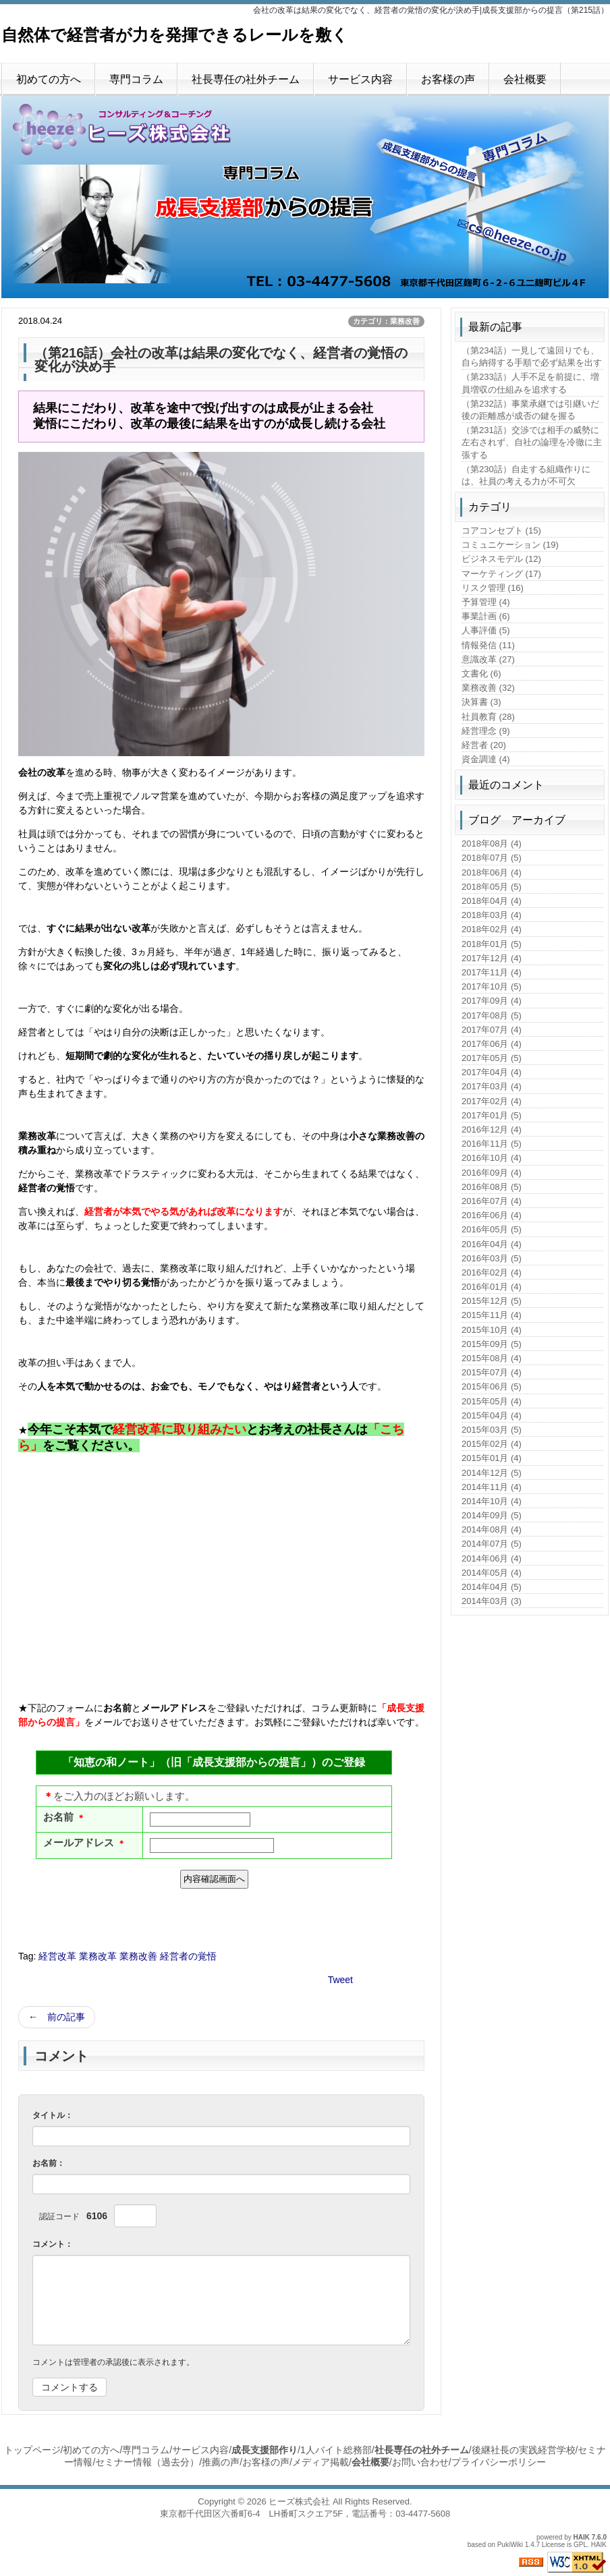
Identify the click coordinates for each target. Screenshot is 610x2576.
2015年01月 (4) (492, 1458)
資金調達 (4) (486, 759)
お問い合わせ (420, 2462)
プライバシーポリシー (498, 2462)
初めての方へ (48, 79)
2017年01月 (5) (492, 1115)
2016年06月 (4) (492, 1215)
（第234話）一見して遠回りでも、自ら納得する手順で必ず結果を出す (532, 356)
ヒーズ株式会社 (299, 2501)
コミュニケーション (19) (510, 545)
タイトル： (52, 2115)
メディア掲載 (320, 2462)
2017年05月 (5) (492, 1058)
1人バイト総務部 (336, 2449)
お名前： (48, 2163)
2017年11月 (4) (492, 972)
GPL (580, 2544)
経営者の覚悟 (188, 1956)
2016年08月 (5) (492, 1187)
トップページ (32, 2449)
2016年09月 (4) (492, 1173)
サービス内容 (360, 79)
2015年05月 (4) (492, 1401)
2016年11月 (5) (492, 1144)
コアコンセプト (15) (501, 530)
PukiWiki (510, 2544)
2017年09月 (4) (492, 1001)
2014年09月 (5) (492, 1515)
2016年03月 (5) (492, 1258)
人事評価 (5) (486, 630)
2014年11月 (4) (492, 1487)
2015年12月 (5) (492, 1301)
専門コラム (136, 79)
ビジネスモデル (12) (501, 559)
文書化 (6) (481, 673)
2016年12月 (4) (492, 1129)
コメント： (52, 2244)
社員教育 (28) (488, 717)
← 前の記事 (56, 2016)
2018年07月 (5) (492, 858)
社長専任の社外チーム (246, 79)
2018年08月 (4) (492, 843)
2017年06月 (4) (492, 1044)
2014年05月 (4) (492, 1573)
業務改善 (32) (488, 688)
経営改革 (57, 1956)
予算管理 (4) (486, 602)
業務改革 (98, 1956)
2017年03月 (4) (492, 1086)
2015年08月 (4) (492, 1358)
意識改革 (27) (488, 659)
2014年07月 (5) (492, 1544)
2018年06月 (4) (492, 872)
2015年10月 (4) (492, 1330)
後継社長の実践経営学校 (524, 2449)
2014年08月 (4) (492, 1529)
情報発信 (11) (488, 645)
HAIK (582, 2537)
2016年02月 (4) (492, 1272)
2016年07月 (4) (492, 1201)
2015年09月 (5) (492, 1344)
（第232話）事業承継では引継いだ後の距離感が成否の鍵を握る (530, 410)
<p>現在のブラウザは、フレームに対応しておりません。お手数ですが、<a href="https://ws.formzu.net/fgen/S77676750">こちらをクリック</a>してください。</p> (214, 1823)
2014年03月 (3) (492, 1601)
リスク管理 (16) (493, 588)
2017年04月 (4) (492, 1072)
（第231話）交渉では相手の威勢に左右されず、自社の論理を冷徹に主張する (532, 442)
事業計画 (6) (486, 616)
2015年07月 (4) (492, 1372)
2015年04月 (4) (492, 1415)
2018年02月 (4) (492, 929)
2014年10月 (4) (492, 1501)
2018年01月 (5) (492, 944)
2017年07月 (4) (492, 1030)
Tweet (340, 1979)
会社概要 (525, 79)
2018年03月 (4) (492, 915)
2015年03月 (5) (492, 1430)
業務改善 (138, 1956)
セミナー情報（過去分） (147, 2462)
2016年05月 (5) (492, 1229)
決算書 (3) (481, 702)
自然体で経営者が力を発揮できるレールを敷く (174, 35)
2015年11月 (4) (492, 1315)
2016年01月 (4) (492, 1287)
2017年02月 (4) (492, 1101)
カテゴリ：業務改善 (386, 321)
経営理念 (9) (486, 731)
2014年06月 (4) (492, 1558)
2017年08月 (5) (492, 1015)
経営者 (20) (484, 745)
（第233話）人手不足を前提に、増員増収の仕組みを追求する (530, 383)
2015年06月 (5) (492, 1386)
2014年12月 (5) (492, 1473)
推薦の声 (221, 2462)
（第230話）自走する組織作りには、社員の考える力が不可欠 (526, 475)
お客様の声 (448, 79)
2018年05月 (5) (492, 887)
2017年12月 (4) (492, 958)
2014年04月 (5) (492, 1587)
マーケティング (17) (501, 574)
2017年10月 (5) (492, 986)
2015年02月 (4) (492, 1444)
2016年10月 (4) (492, 1158)
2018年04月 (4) (492, 901)
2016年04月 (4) (492, 1244)
